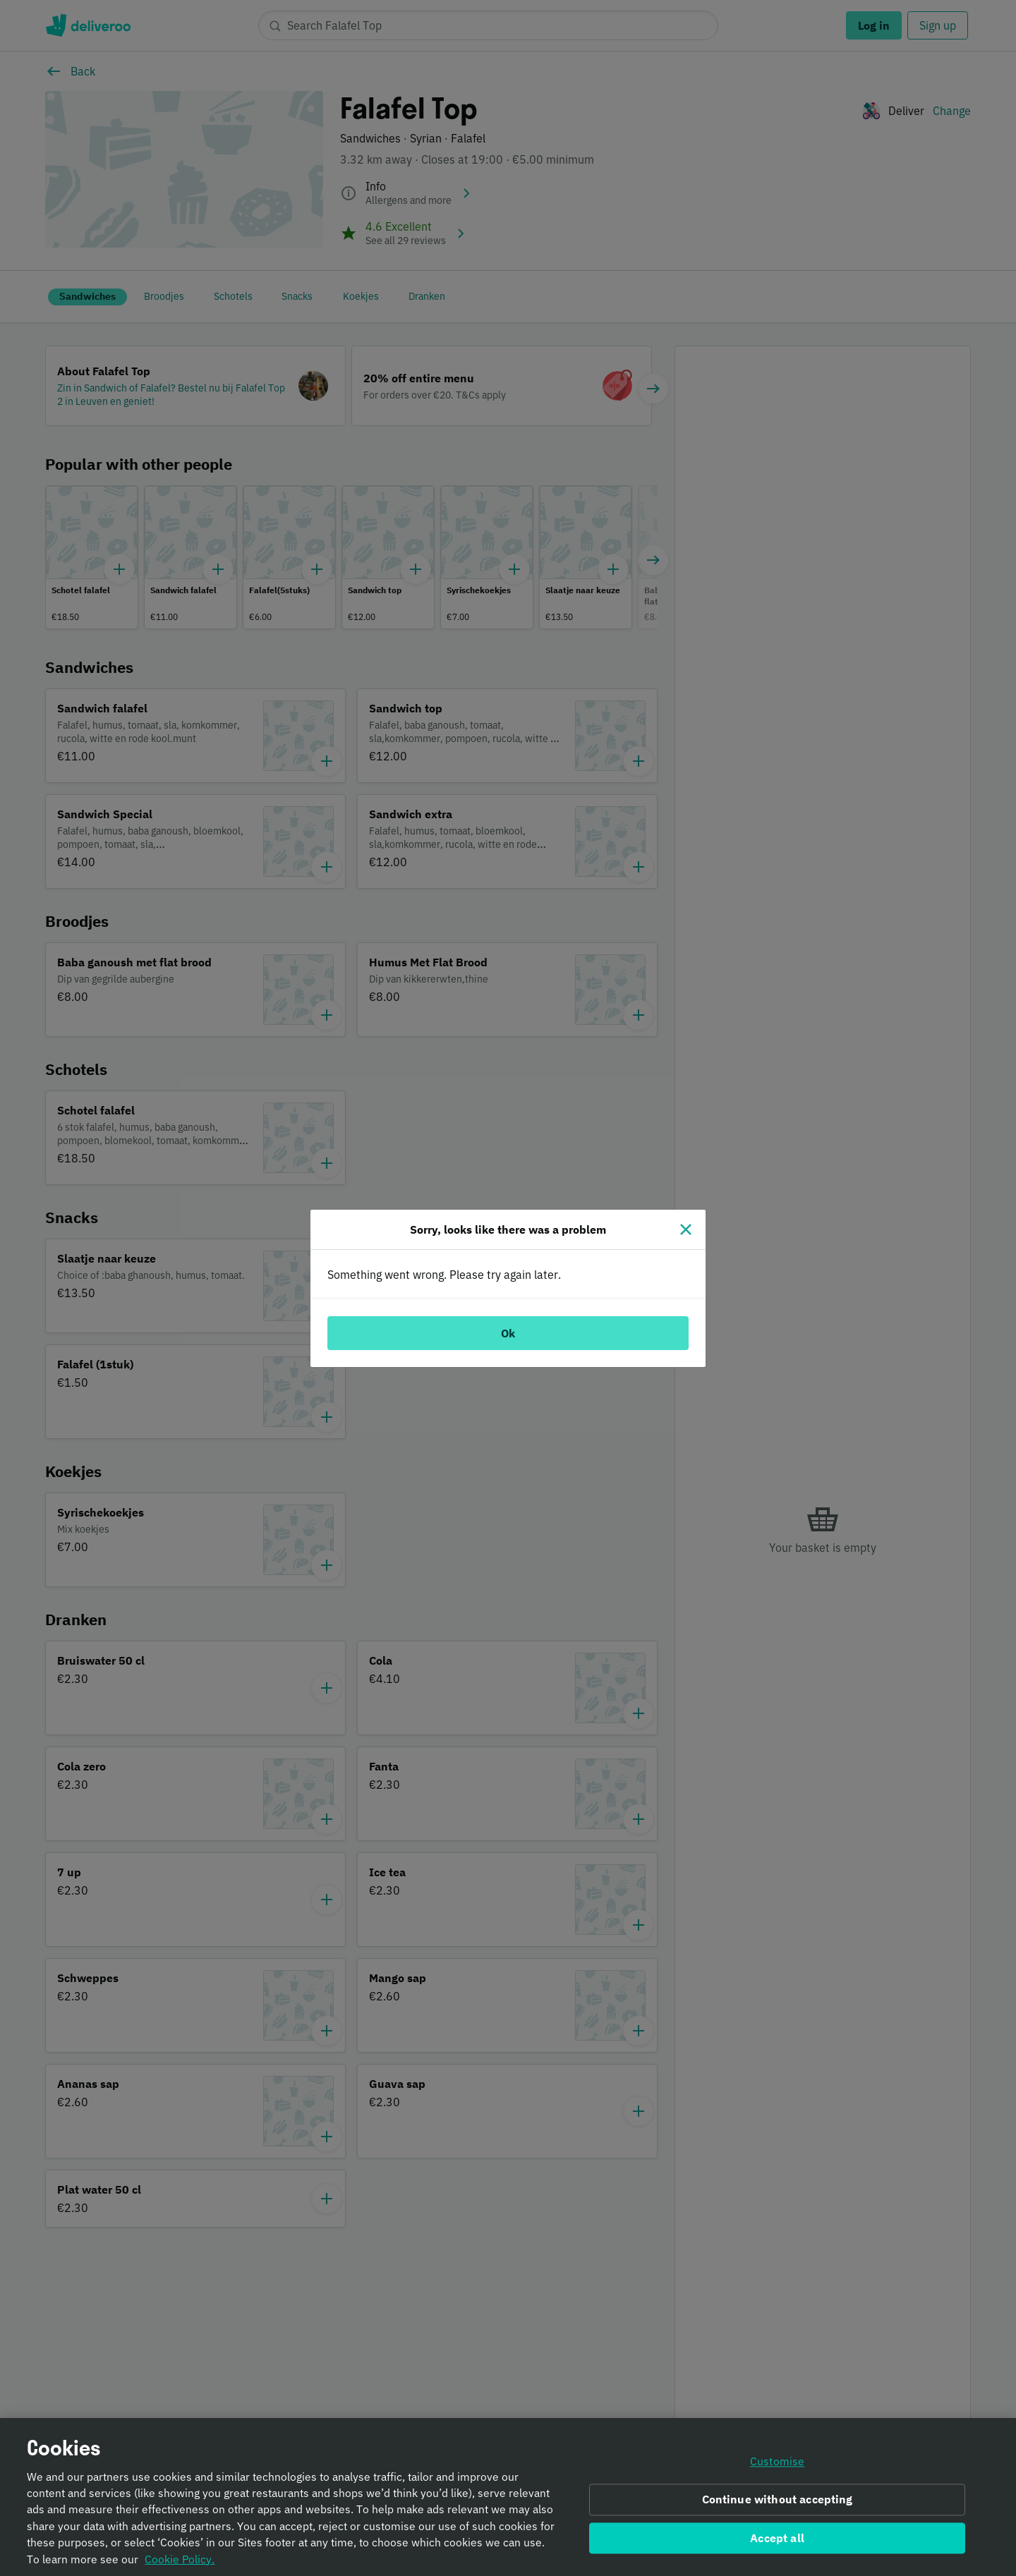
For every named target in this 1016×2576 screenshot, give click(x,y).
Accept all (777, 2543)
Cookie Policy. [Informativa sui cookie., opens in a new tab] (179, 2565)
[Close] (685, 1229)
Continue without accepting (777, 2505)
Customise (777, 2467)
